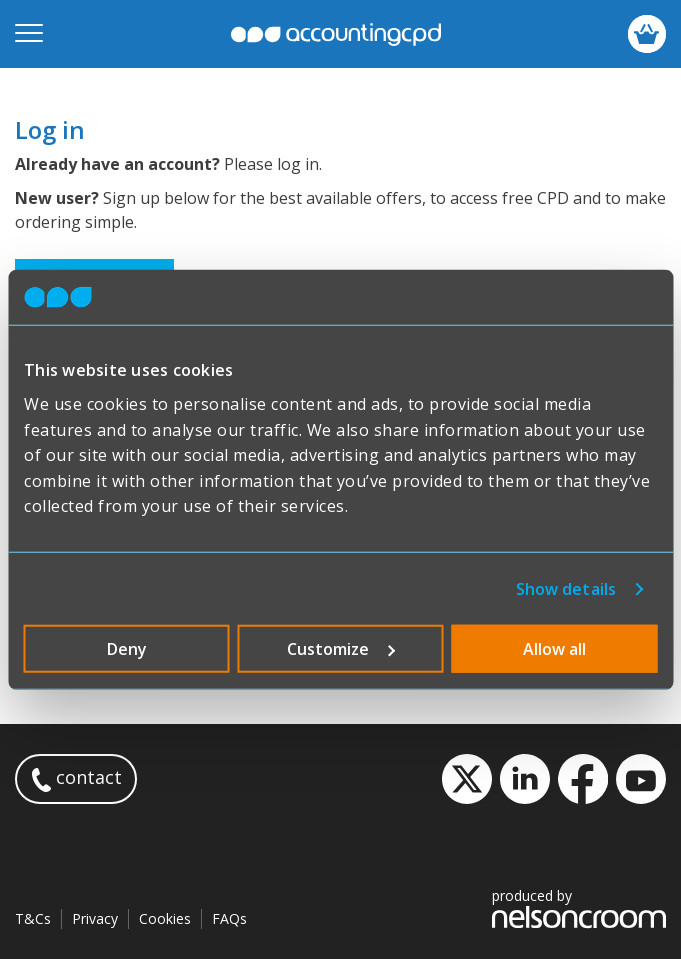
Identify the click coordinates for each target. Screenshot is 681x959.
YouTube (641, 779)
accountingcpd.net (336, 34)
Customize (341, 649)
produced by (579, 907)
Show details (566, 589)
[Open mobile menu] (29, 34)
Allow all (554, 649)
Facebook (583, 779)
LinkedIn (525, 779)
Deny (127, 649)
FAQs (229, 918)
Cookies (165, 918)
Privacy (95, 918)
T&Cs (33, 918)
